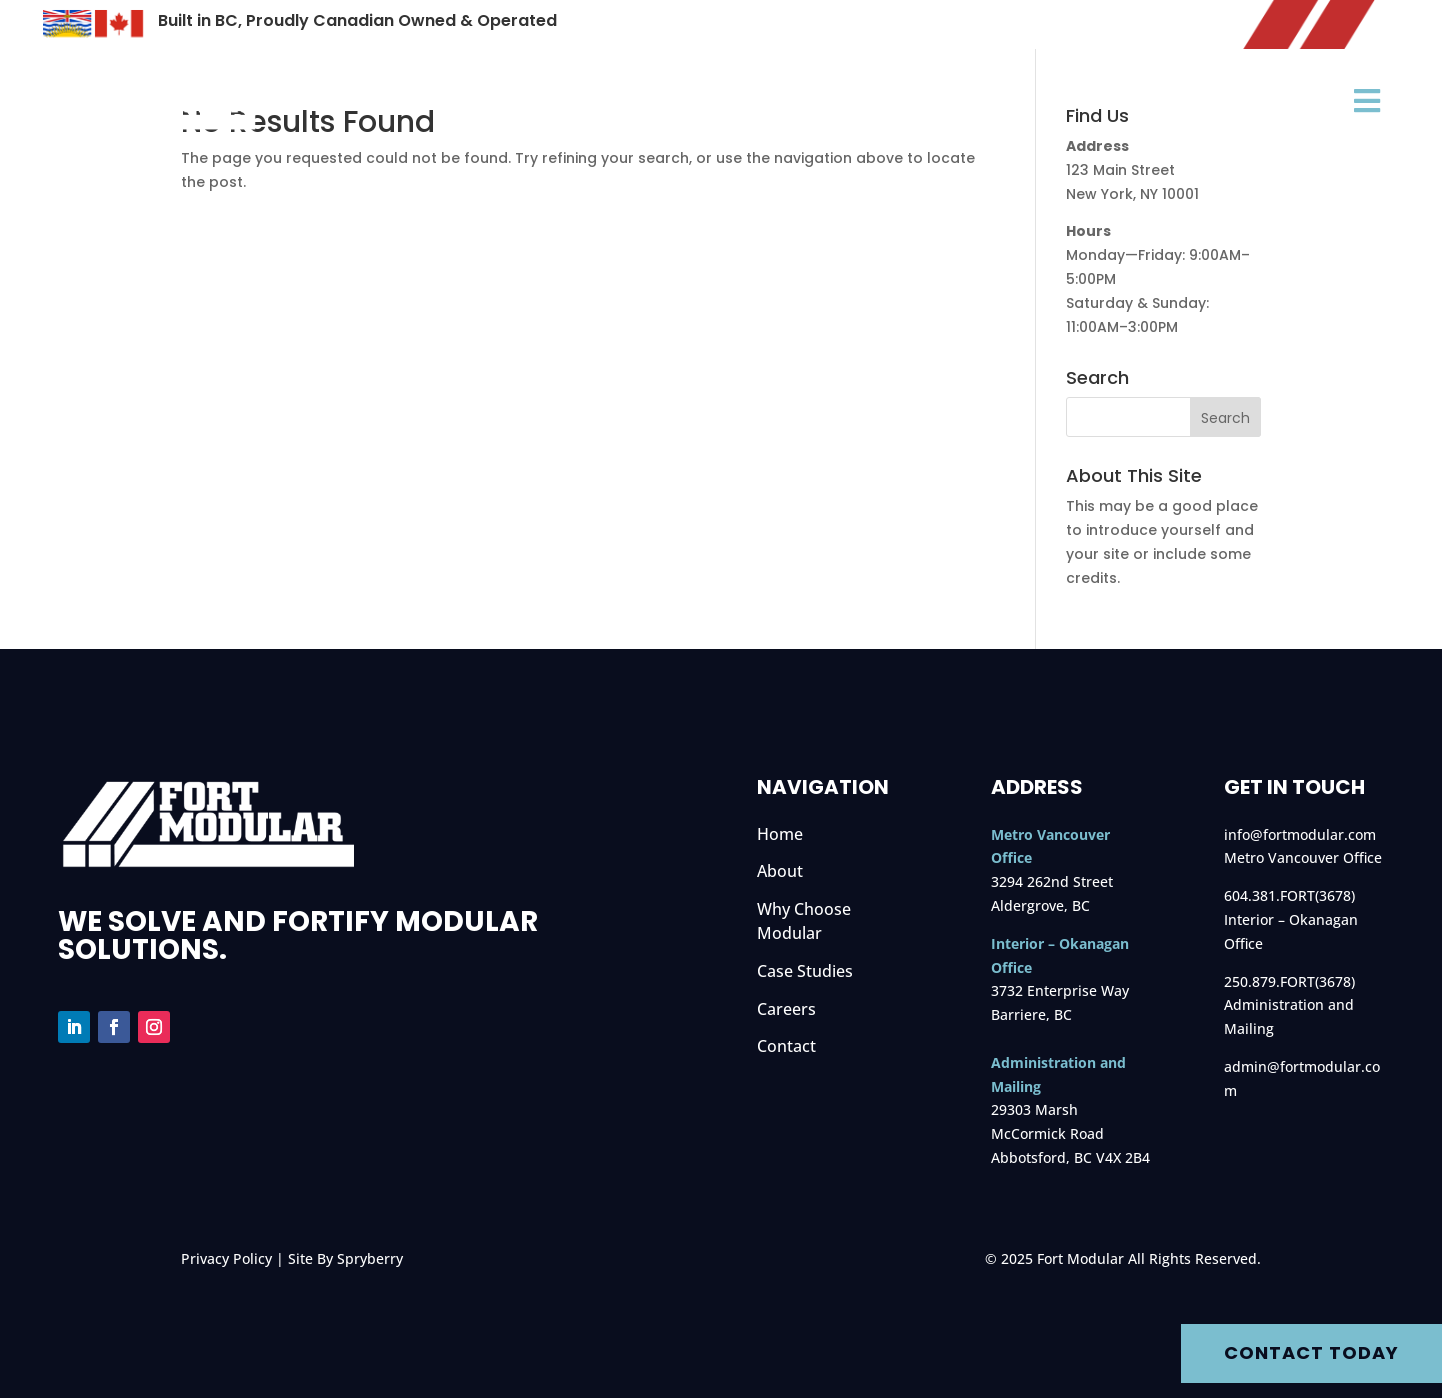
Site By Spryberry (345, 1258)
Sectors (969, 102)
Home (780, 834)
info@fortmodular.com (1300, 834)
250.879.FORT (1269, 981)
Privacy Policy (226, 1258)
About (664, 102)
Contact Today (1311, 1352)
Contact (786, 1046)
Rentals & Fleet (1107, 102)
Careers (786, 1009)
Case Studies (1262, 102)
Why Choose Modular (822, 102)
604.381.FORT (1269, 895)
